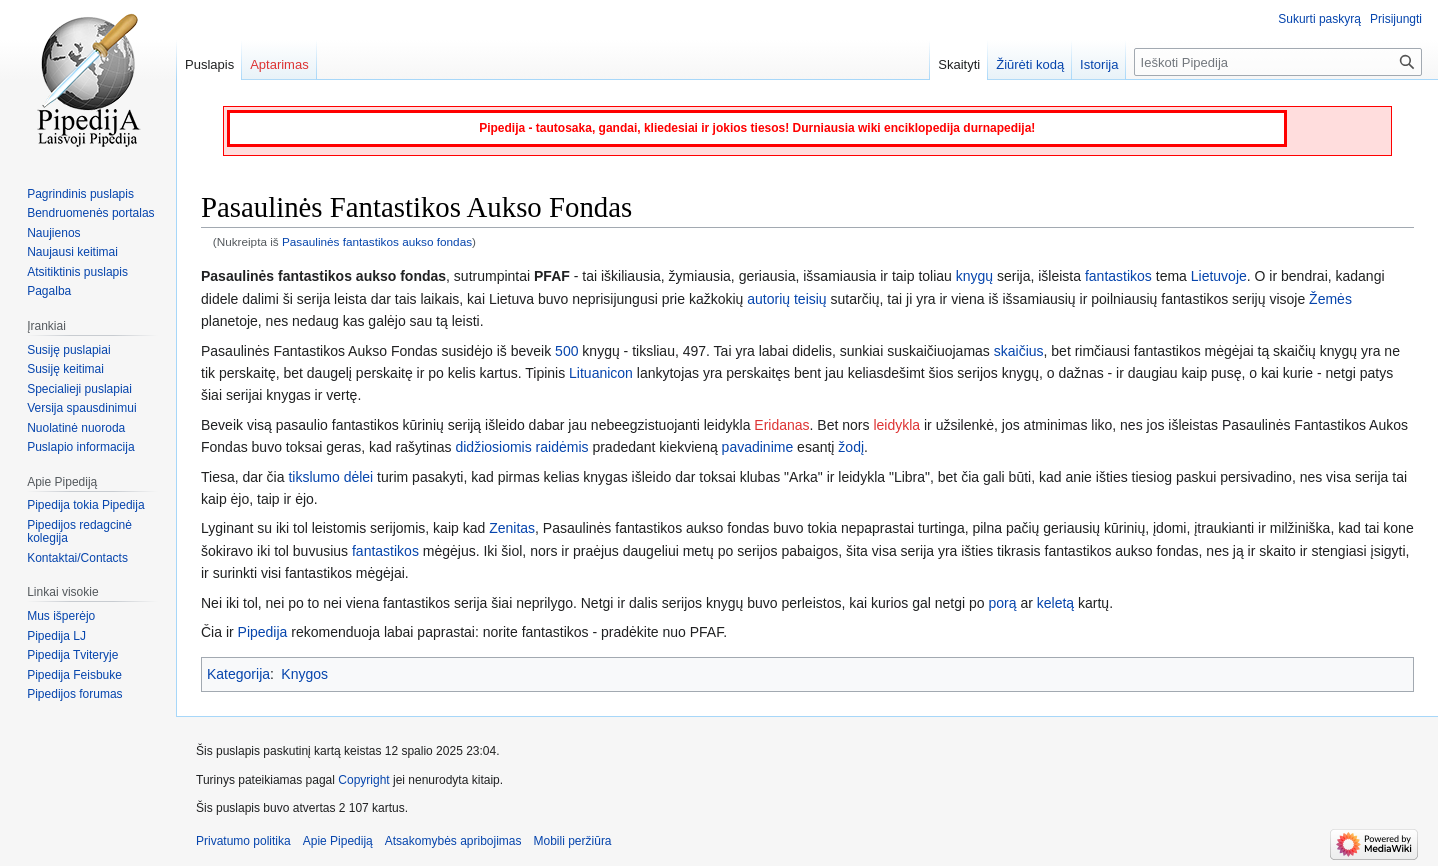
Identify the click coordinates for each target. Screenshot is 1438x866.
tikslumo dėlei (330, 477)
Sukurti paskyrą (1319, 19)
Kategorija (238, 674)
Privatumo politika (243, 841)
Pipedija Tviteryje (72, 655)
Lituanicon (601, 373)
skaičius (1019, 351)
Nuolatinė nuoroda (76, 428)
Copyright (363, 780)
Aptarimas (279, 64)
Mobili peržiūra (573, 841)
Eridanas (781, 425)
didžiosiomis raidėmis (521, 447)
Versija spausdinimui (81, 408)
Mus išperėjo (61, 616)
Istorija (1099, 64)
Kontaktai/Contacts (77, 558)
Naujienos (53, 233)
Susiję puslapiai (68, 350)
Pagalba (49, 291)
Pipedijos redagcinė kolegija (79, 532)
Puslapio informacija (80, 447)
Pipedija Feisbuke (74, 675)
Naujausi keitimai (72, 252)
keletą (1055, 603)
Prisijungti (1396, 19)
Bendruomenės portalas (90, 213)
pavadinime (758, 447)
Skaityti (959, 64)
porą (1003, 603)
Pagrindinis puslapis (80, 194)
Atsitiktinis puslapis (77, 272)
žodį (851, 447)
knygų (974, 276)
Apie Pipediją (338, 841)
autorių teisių (786, 299)
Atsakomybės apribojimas (453, 841)
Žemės (1330, 299)
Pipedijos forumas (74, 694)
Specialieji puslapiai (79, 389)
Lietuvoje (1219, 276)
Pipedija (263, 632)
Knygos (304, 674)
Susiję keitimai (65, 369)
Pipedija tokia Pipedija (85, 505)
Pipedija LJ (56, 636)
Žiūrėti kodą (1030, 64)
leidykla (896, 425)
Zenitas (512, 528)
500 (566, 351)
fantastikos (1118, 276)
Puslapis (209, 64)
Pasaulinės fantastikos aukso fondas (377, 241)
